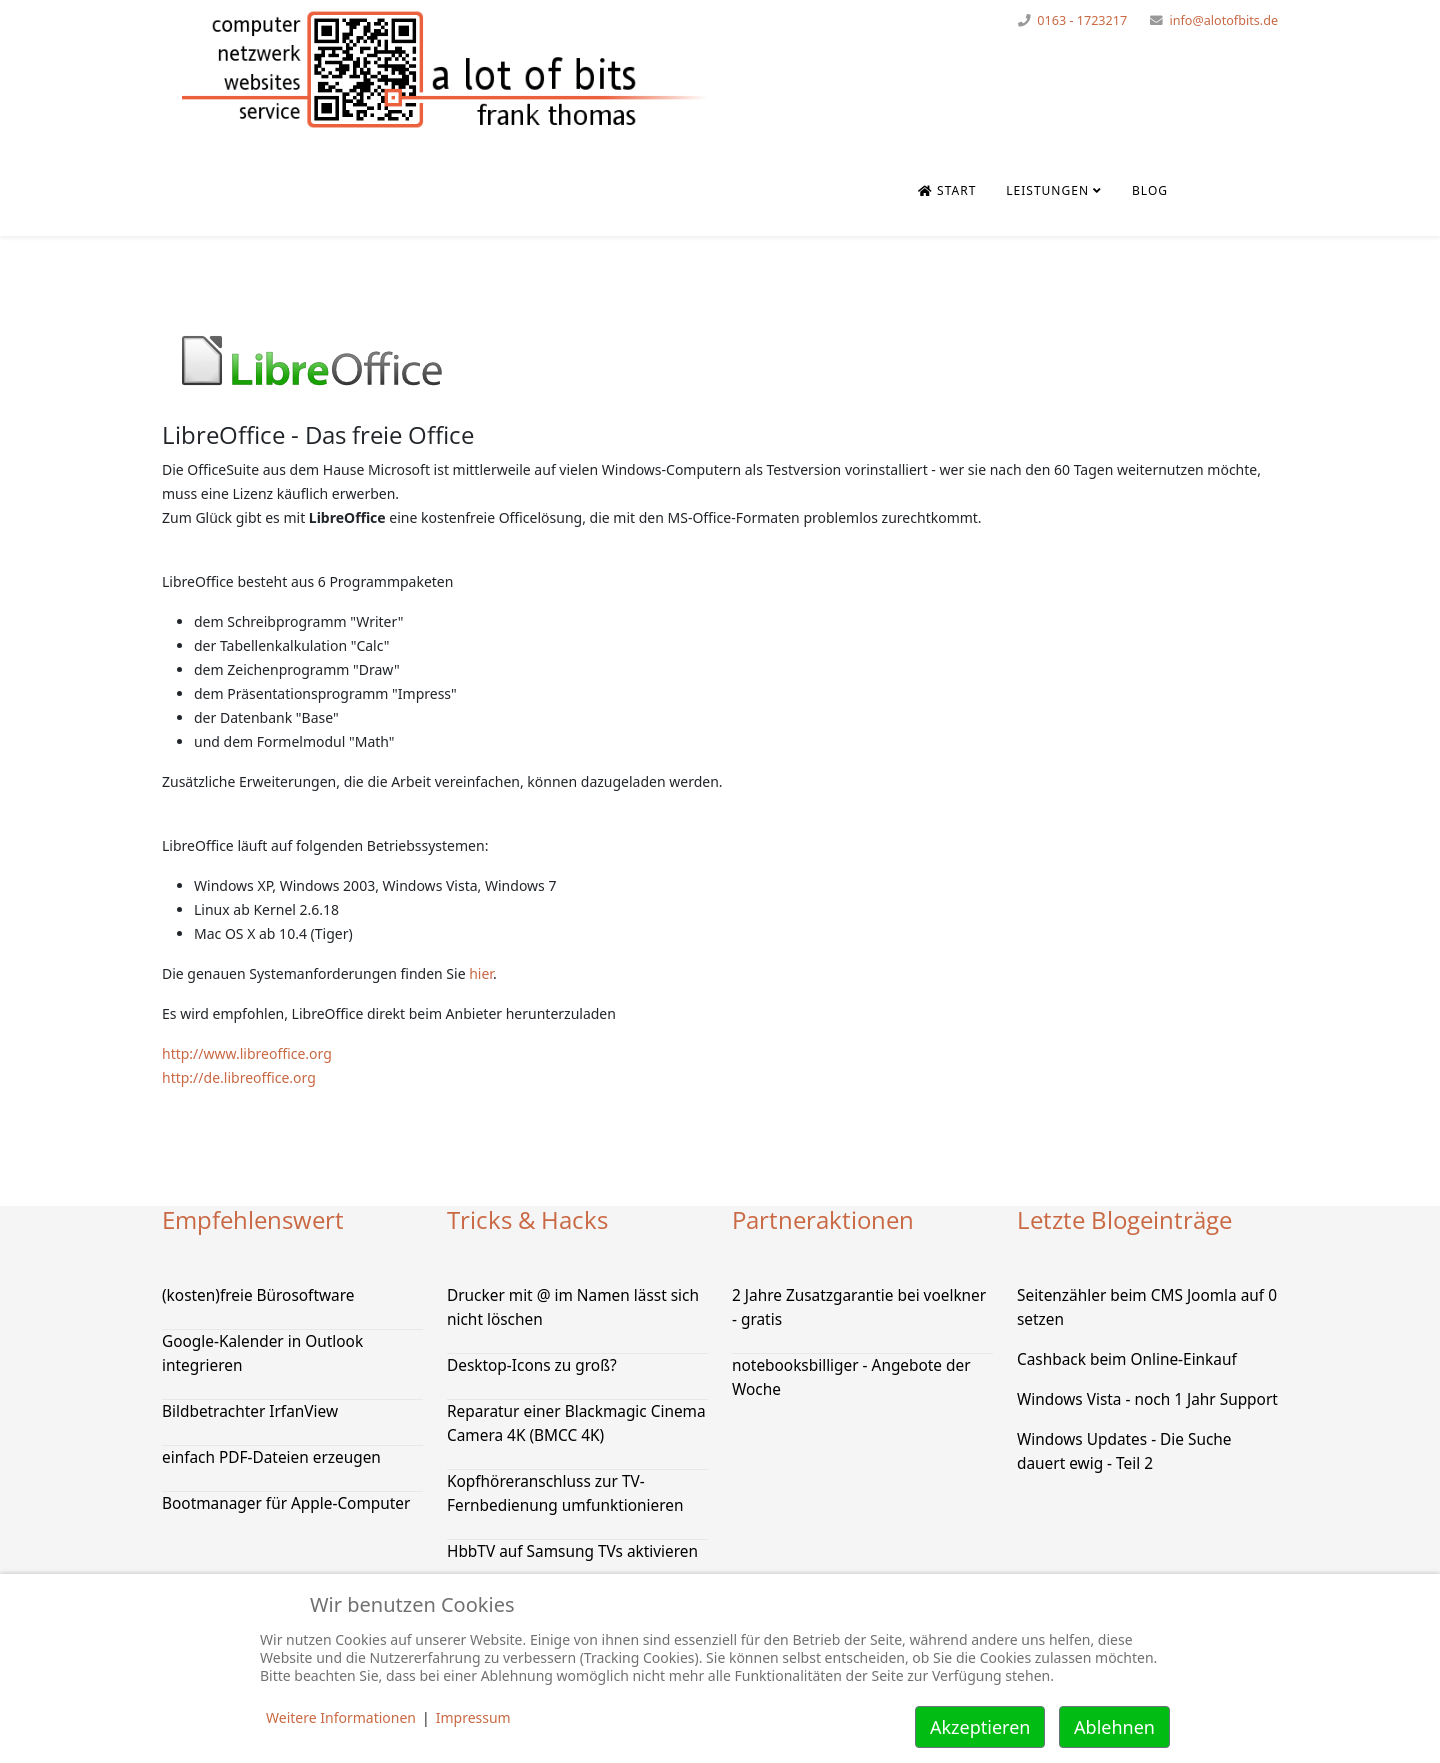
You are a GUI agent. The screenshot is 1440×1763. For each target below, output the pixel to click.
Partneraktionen (823, 1219)
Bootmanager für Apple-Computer (286, 1503)
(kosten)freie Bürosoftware (258, 1295)
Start (947, 190)
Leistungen (1047, 190)
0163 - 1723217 (1082, 20)
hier (481, 973)
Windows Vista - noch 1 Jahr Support (1147, 1399)
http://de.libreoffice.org (239, 1077)
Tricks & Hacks (527, 1219)
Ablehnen (1114, 1727)
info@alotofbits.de (1223, 20)
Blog (1150, 190)
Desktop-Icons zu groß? (532, 1365)
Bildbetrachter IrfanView (250, 1411)
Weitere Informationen (341, 1717)
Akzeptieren (980, 1727)
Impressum (473, 1717)
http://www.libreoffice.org (247, 1053)
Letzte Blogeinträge (1124, 1219)
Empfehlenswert (253, 1219)
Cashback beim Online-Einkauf (1127, 1359)
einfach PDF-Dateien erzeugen (271, 1457)
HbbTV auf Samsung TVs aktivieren (572, 1551)
